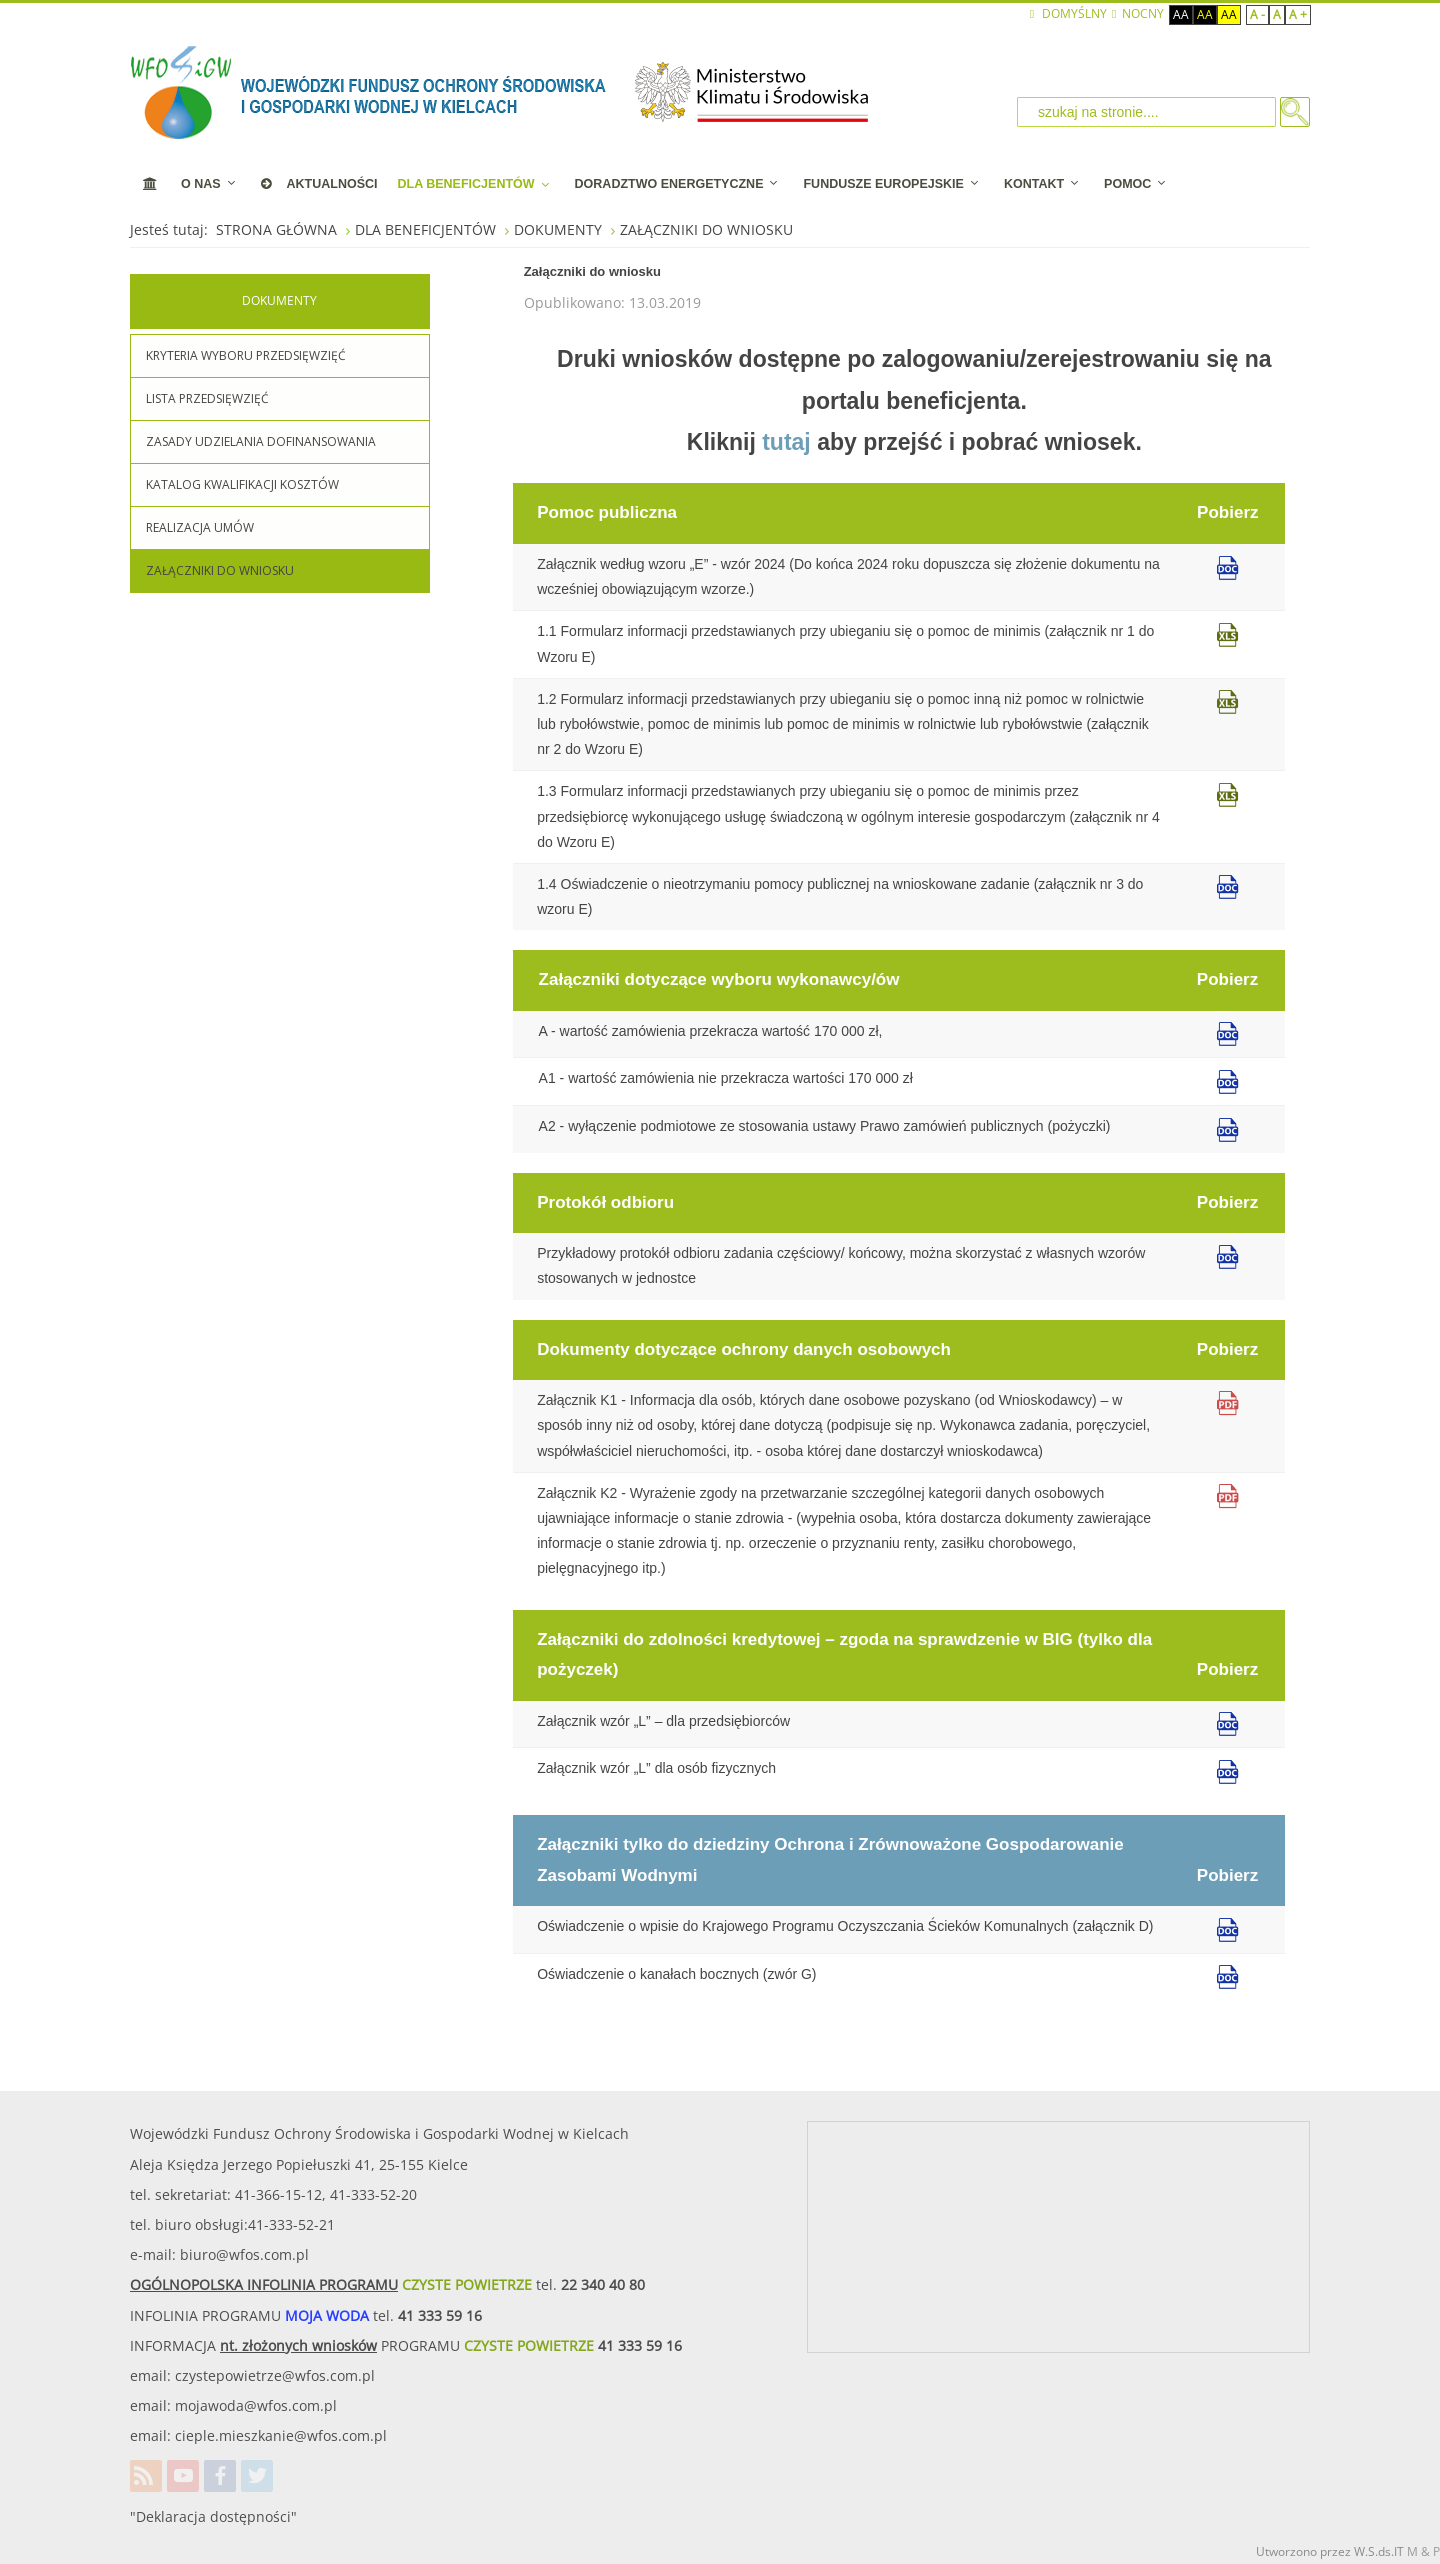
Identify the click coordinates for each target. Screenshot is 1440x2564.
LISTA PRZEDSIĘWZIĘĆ (207, 398)
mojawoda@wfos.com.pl (256, 2405)
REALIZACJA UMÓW (200, 527)
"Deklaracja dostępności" (213, 2516)
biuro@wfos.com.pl (244, 2254)
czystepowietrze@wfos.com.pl (275, 2375)
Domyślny (1068, 14)
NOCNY (1137, 14)
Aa (1181, 14)
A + (1298, 14)
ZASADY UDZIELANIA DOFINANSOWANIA (261, 441)
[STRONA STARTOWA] (150, 184)
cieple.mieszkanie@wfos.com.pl (281, 2435)
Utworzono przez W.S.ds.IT (1330, 2551)
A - (1257, 14)
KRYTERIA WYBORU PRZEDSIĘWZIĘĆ (246, 355)
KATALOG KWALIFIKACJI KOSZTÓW (242, 484)
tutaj (786, 442)
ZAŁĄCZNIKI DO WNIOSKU (220, 570)
